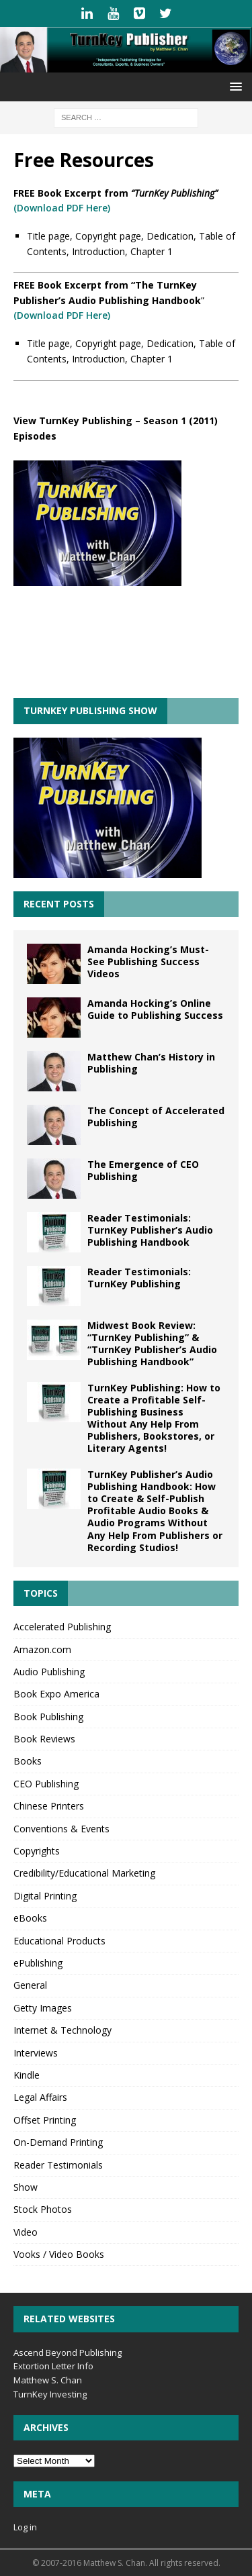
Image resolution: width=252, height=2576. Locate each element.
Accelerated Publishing (62, 1626)
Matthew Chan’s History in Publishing (151, 1062)
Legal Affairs (40, 2097)
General (30, 1985)
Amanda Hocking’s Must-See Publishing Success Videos (148, 961)
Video (25, 2232)
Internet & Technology (62, 2030)
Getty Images (42, 2007)
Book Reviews (44, 1738)
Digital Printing (45, 1895)
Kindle (26, 2075)
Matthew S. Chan (47, 2380)
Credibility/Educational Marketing (84, 1873)
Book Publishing (48, 1716)
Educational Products (59, 1940)
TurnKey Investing (50, 2394)
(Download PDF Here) (61, 207)
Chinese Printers (48, 1805)
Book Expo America (56, 1693)
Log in (25, 2527)
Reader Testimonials (58, 2165)
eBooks (30, 1918)
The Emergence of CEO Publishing (143, 1170)
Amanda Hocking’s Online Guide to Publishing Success (155, 1009)
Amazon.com (42, 1649)
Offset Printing (44, 2120)
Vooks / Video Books (58, 2254)
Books (27, 1760)
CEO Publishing (46, 1783)
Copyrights (36, 1850)
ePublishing (37, 1962)
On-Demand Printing (58, 2142)
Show (25, 2187)
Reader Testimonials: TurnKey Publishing (139, 1277)
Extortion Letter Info (53, 2366)
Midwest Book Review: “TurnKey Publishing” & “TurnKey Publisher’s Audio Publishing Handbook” (152, 1344)
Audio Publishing (49, 1671)
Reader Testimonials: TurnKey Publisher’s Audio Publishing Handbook (150, 1229)
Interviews (35, 2052)
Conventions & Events (61, 1828)
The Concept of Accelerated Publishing (155, 1116)
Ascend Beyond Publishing (67, 2352)
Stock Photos (42, 2209)
